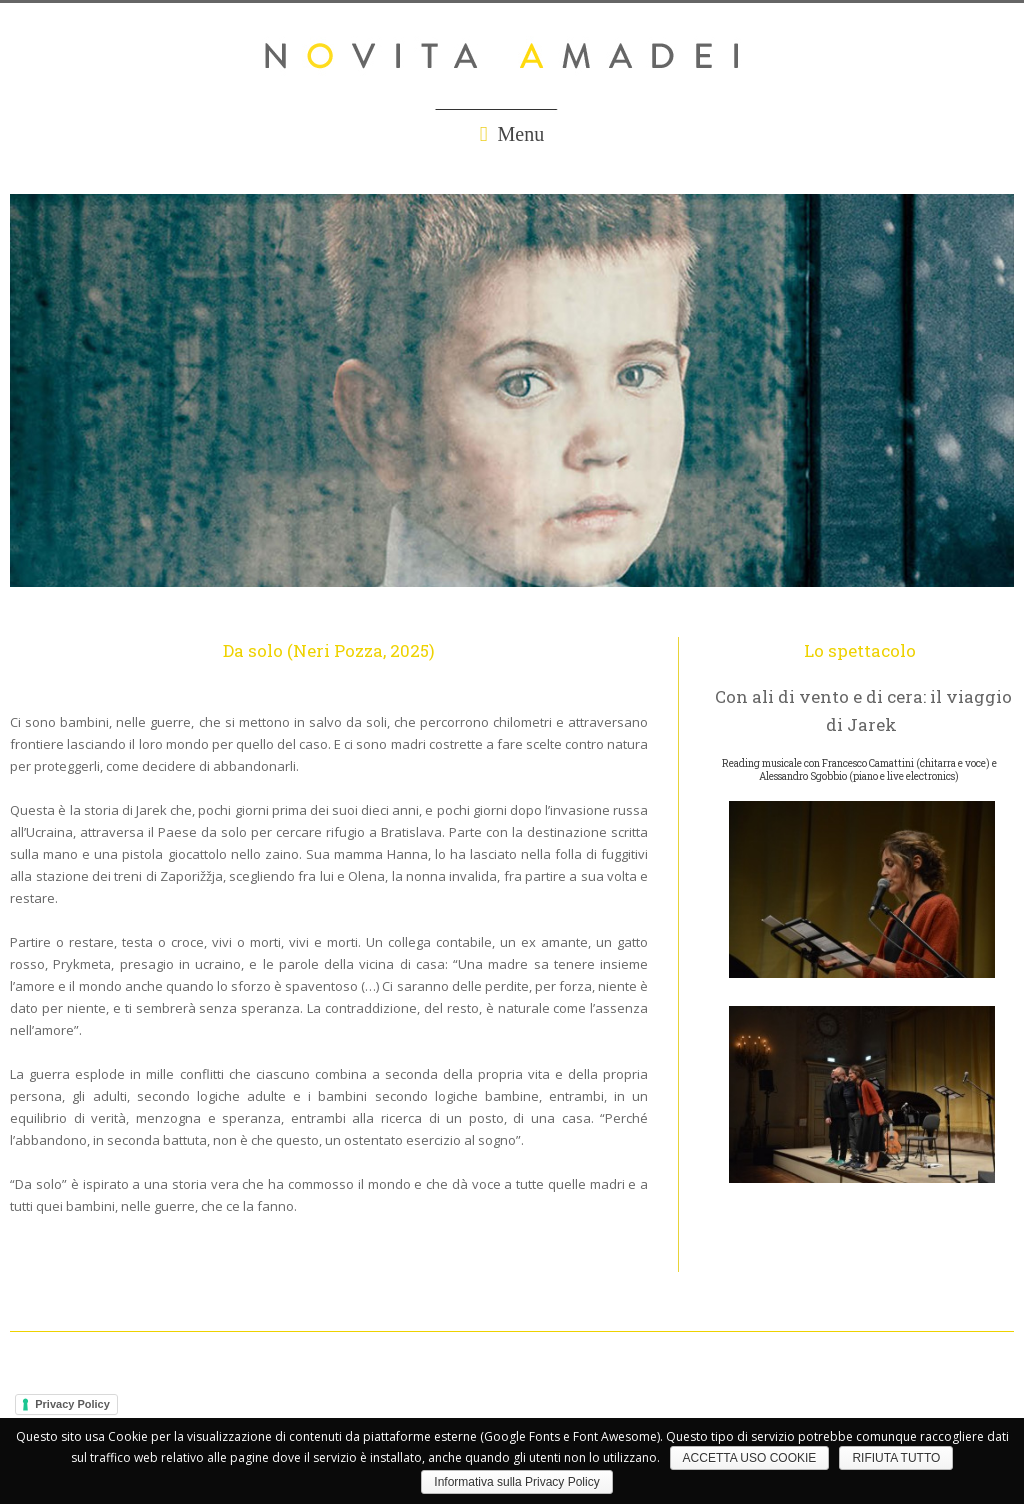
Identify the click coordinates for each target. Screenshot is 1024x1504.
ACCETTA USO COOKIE (750, 1458)
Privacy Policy (72, 1404)
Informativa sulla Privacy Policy (516, 1482)
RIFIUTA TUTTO (896, 1458)
